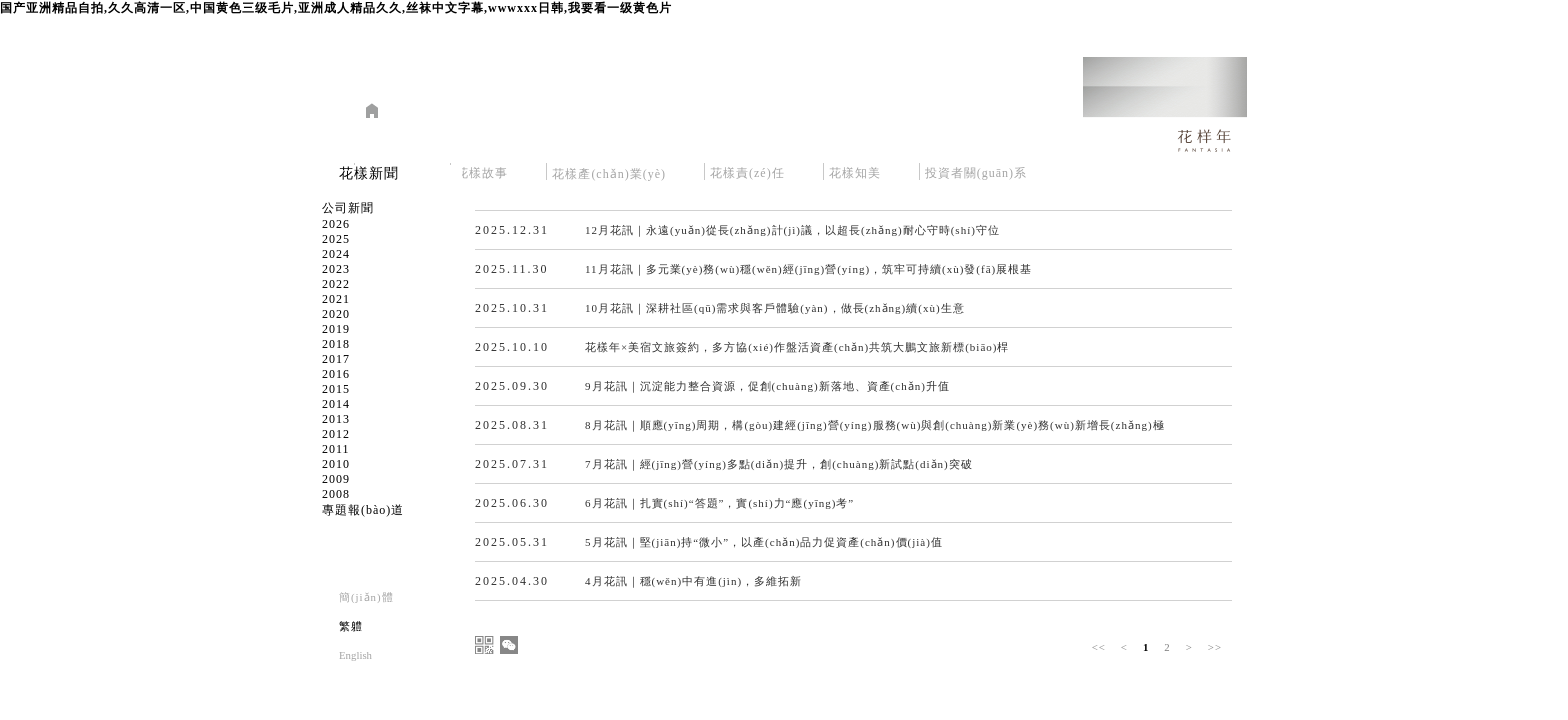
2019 (336, 329)
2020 (336, 314)
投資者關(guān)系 (976, 169)
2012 (336, 434)
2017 (336, 359)
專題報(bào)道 (363, 510)
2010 (336, 464)
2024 (336, 254)
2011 (336, 449)
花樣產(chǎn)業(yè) (609, 170)
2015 (336, 389)
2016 (336, 374)
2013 (336, 419)
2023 (336, 269)
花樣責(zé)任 (747, 169)
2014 (336, 404)
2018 (336, 344)
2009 (336, 479)
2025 (336, 239)
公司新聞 (348, 208)
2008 (336, 494)
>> (1215, 647)
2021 (336, 299)
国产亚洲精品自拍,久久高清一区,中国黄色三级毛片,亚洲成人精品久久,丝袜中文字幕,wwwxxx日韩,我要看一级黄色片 (336, 8)
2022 (336, 284)
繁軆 (351, 626)
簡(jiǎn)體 (366, 597)
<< (1099, 647)
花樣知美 (855, 169)
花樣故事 (482, 169)
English (355, 655)
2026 (336, 224)
